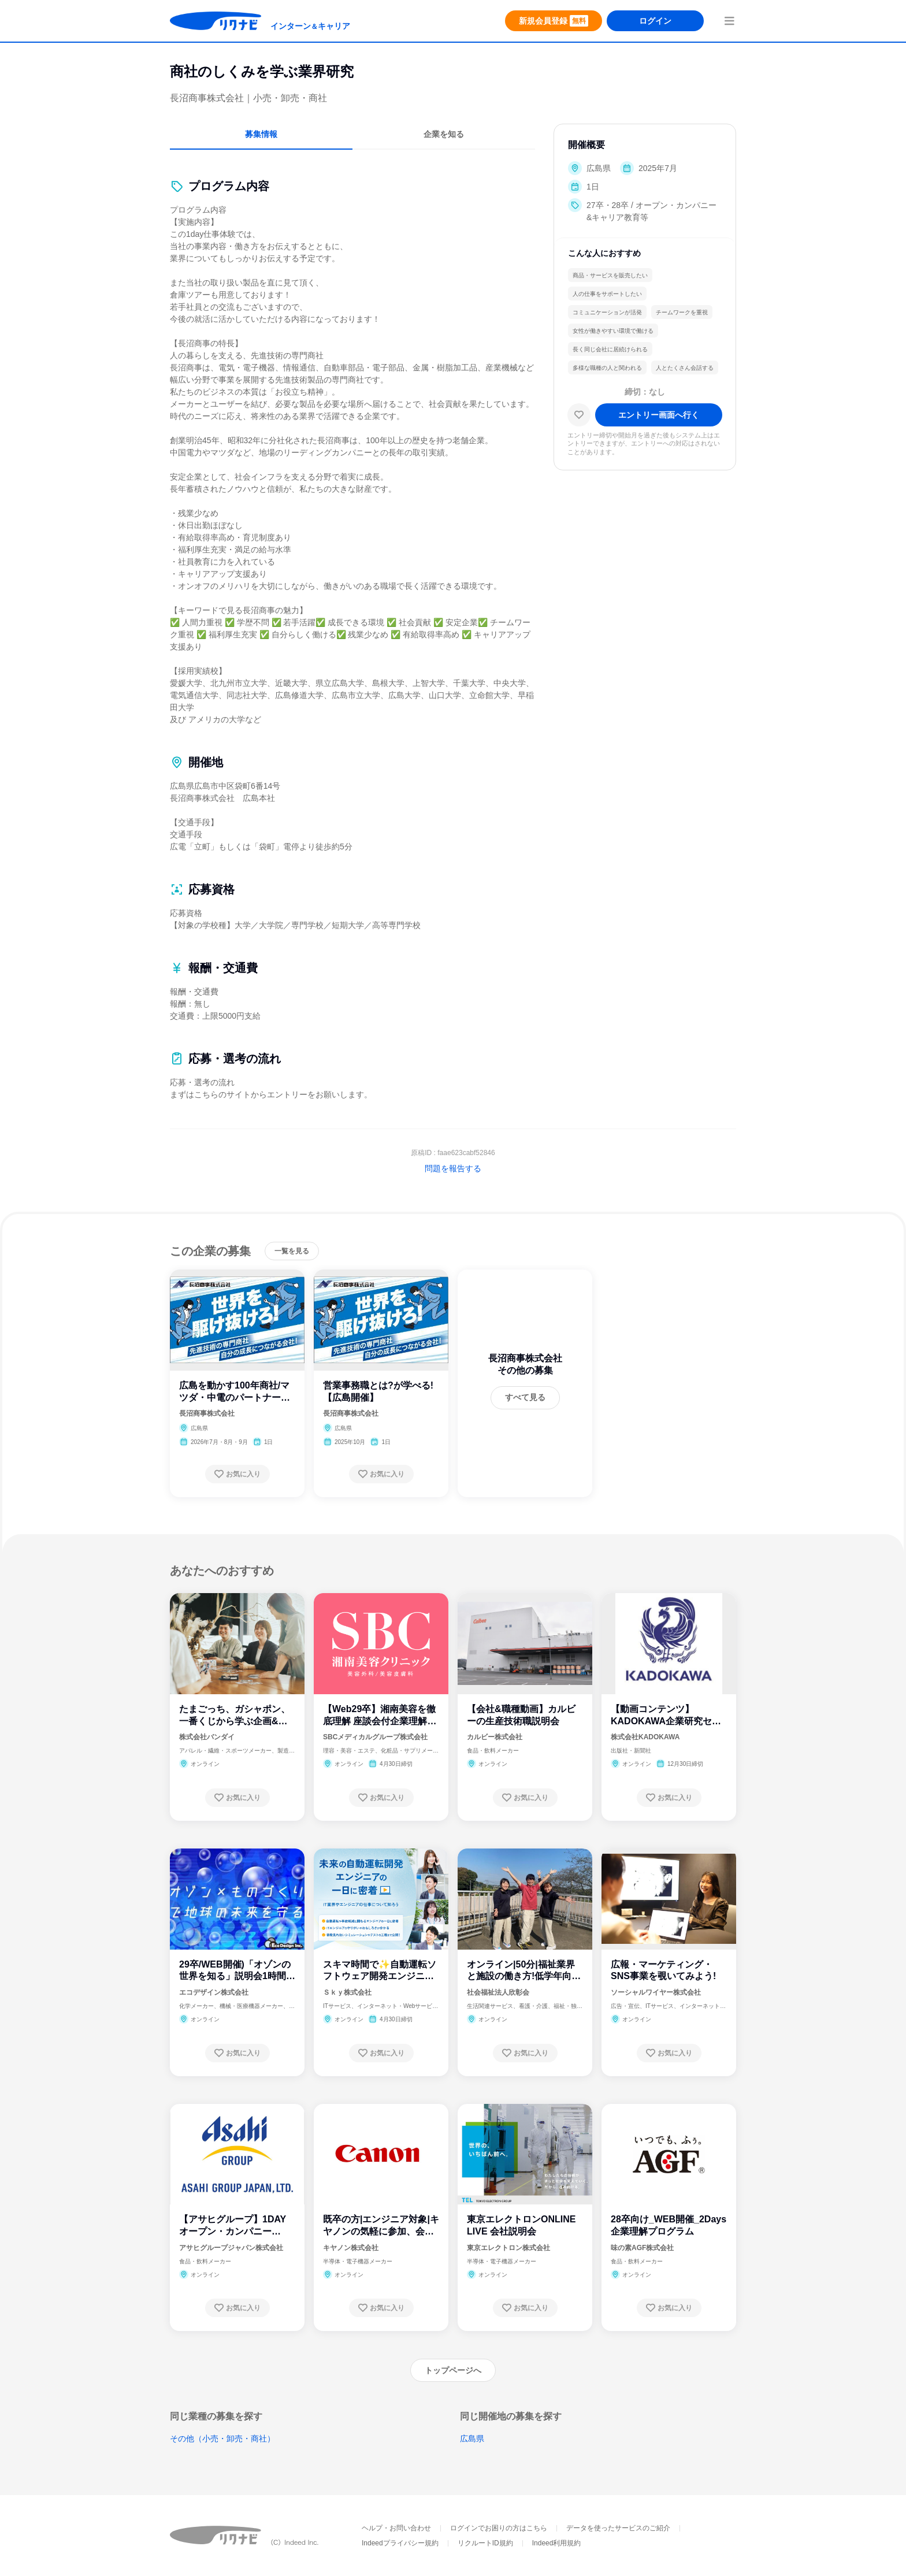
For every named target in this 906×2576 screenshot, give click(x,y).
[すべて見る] (525, 1397)
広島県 (472, 2438)
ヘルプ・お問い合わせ (396, 2528)
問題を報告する (453, 1168)
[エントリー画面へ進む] (658, 414)
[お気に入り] (579, 414)
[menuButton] (729, 21)
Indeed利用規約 (556, 2543)
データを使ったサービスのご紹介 (618, 2528)
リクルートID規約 (485, 2543)
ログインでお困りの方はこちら (498, 2528)
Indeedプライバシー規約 (400, 2543)
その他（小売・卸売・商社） (222, 2438)
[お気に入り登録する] (237, 1474)
